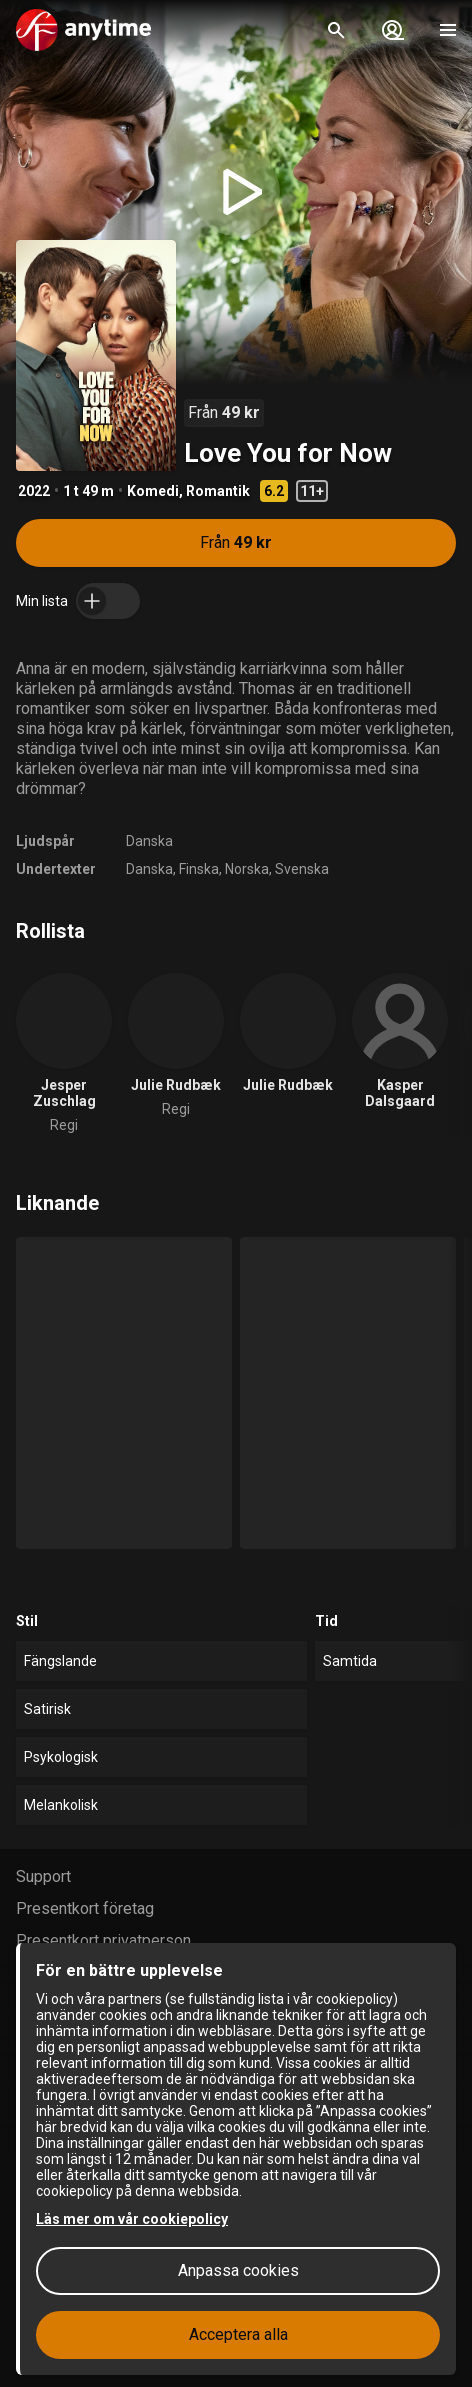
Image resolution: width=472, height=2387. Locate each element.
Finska (199, 869)
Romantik (218, 491)
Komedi (153, 491)
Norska (247, 869)
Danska (149, 841)
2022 (34, 491)
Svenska (302, 869)
